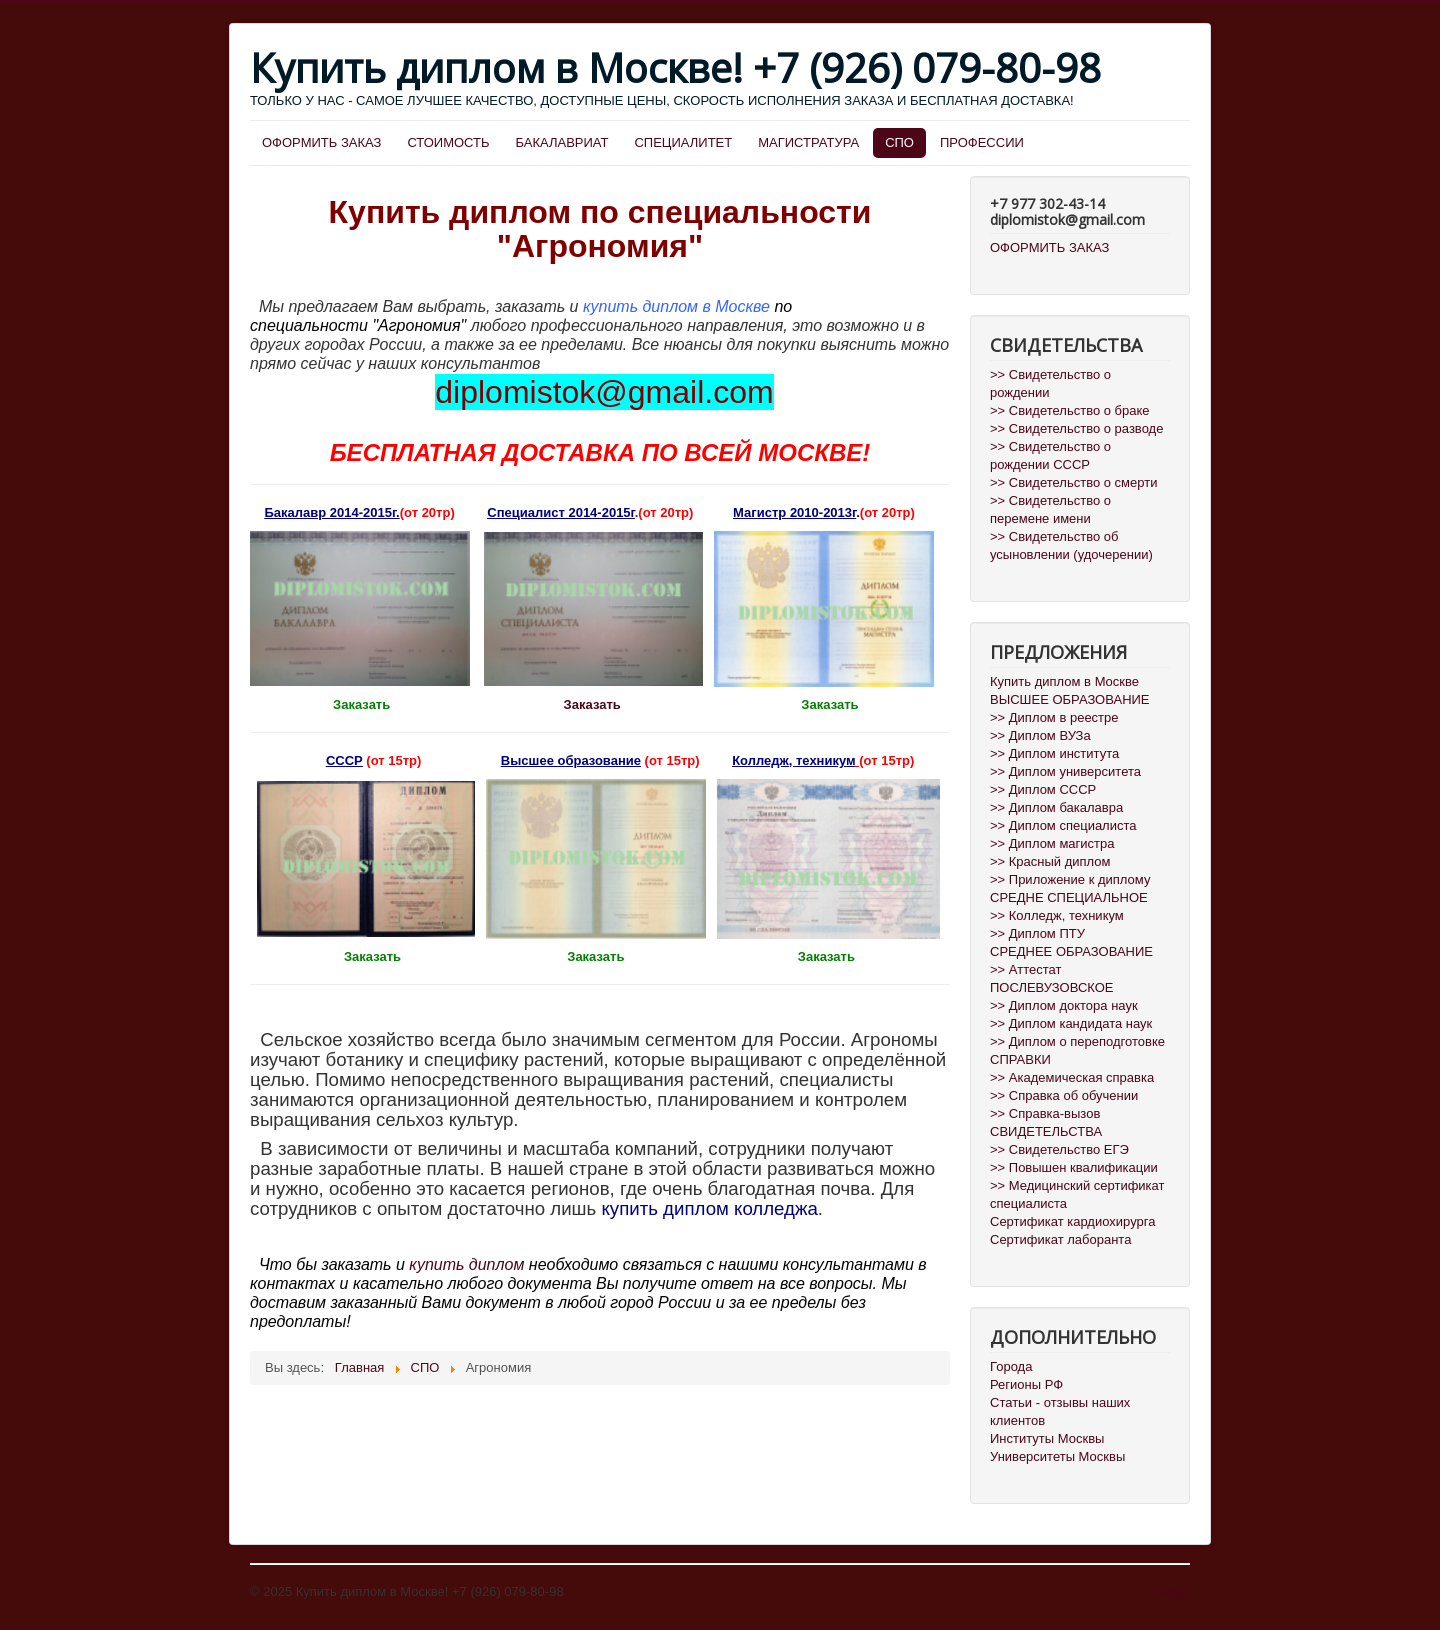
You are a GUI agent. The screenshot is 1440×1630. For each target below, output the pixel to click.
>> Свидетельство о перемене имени (1050, 509)
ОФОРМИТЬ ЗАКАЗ (321, 142)
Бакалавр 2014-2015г (330, 512)
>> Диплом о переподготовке (1077, 1041)
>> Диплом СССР (1043, 789)
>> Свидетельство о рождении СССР (1050, 455)
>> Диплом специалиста (1063, 825)
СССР (344, 760)
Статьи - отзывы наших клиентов (1060, 1411)
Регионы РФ (1026, 1384)
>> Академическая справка (1072, 1077)
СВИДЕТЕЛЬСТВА (1046, 1131)
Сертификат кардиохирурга (1072, 1221)
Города (1011, 1366)
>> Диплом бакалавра (1056, 807)
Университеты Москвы (1057, 1456)
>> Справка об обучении (1064, 1095)
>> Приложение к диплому (1070, 879)
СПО (899, 142)
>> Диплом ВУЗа (1040, 735)
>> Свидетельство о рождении (1050, 383)
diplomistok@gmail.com (604, 392)
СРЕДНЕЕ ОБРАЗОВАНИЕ (1071, 951)
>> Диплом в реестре (1054, 717)
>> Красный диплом (1050, 861)
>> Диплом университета (1065, 771)
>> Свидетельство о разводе (1076, 428)
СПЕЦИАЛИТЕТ (683, 142)
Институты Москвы (1047, 1438)
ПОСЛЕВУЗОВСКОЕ (1051, 987)
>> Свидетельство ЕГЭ (1059, 1149)
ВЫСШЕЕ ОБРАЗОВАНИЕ (1070, 699)
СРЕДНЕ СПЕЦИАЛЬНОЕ (1069, 897)
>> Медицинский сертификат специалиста (1077, 1194)
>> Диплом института (1054, 753)
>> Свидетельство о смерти (1073, 482)
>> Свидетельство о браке (1070, 410)
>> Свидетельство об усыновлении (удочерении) (1071, 545)
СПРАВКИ (1020, 1059)
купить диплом (466, 1264)
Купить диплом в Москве (1064, 681)
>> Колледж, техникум (1057, 915)
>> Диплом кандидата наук (1071, 1023)
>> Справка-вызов (1045, 1113)
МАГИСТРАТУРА (808, 142)
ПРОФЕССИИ (982, 142)
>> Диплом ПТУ (1037, 933)
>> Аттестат (1025, 969)
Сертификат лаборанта (1060, 1239)
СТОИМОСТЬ (448, 142)
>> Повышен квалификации (1074, 1167)
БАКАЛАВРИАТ (562, 142)
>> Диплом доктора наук (1064, 1005)
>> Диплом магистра (1052, 843)
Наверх (1168, 1591)
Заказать (594, 704)
